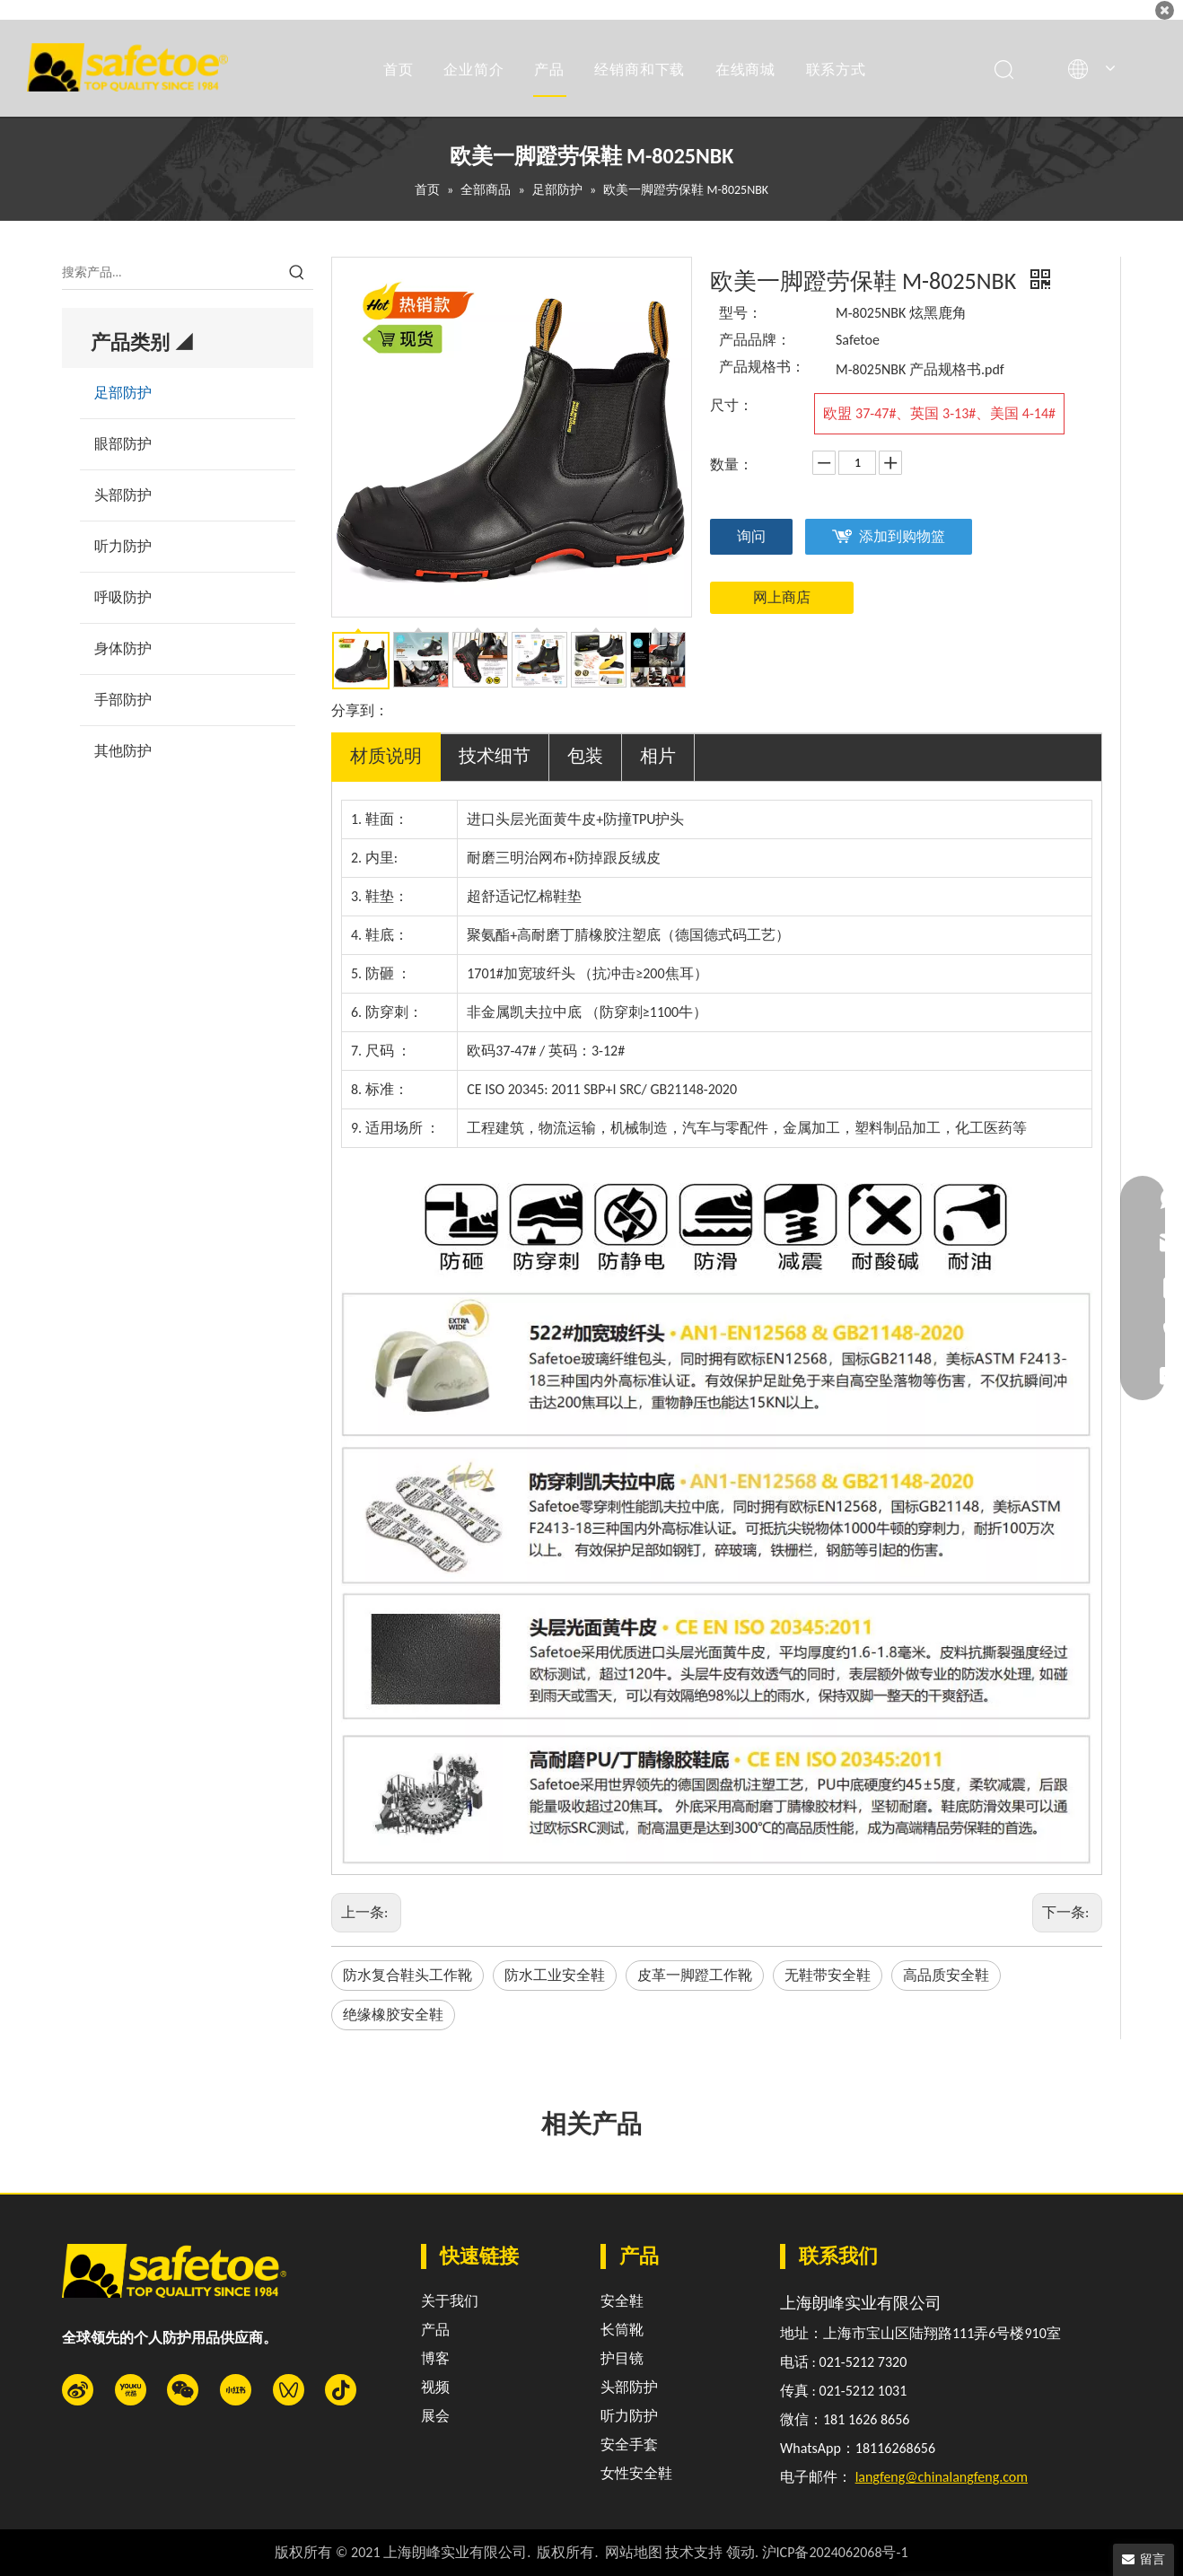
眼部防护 (123, 443)
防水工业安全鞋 (554, 1975)
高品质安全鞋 (946, 1975)
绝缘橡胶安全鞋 (393, 2014)
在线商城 (745, 69)
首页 (398, 69)
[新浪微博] (77, 2389)
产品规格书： (762, 366)
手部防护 (123, 699)
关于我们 (449, 2300)
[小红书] (235, 2389)
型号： (740, 312)
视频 (435, 2387)
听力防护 (123, 546)
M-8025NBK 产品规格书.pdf (920, 369)
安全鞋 (622, 2300)
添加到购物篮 (902, 536)
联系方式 (836, 69)
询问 (751, 536)
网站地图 (633, 2552)
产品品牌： (755, 339)
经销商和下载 (639, 69)
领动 (740, 2552)
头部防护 (123, 495)
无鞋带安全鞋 (827, 1975)
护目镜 (622, 2358)
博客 (435, 2358)
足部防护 (123, 392)
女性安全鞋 (636, 2473)
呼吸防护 (123, 597)
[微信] (182, 2389)
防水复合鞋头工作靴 (407, 1975)
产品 (549, 69)
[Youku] (130, 2389)
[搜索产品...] (171, 273)
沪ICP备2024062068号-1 (835, 2552)
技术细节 (494, 756)
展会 (435, 2415)
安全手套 (629, 2444)
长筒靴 (622, 2329)
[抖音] (340, 2389)
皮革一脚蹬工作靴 (694, 1975)
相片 (658, 756)
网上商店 (782, 597)
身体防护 (123, 648)
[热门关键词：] (297, 273)
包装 (585, 756)
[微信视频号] (288, 2389)
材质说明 (386, 756)
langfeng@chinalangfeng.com (941, 2476)
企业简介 (473, 69)
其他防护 (123, 750)
